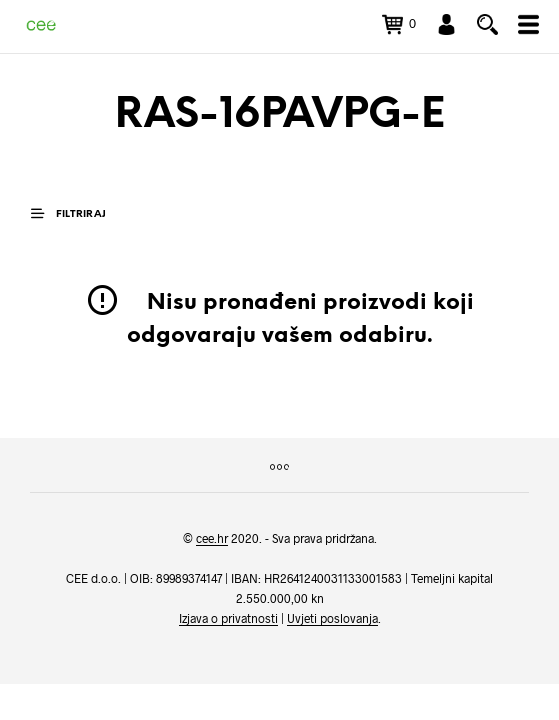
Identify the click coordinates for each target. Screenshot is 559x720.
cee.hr (212, 538)
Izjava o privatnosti (228, 618)
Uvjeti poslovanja (332, 618)
